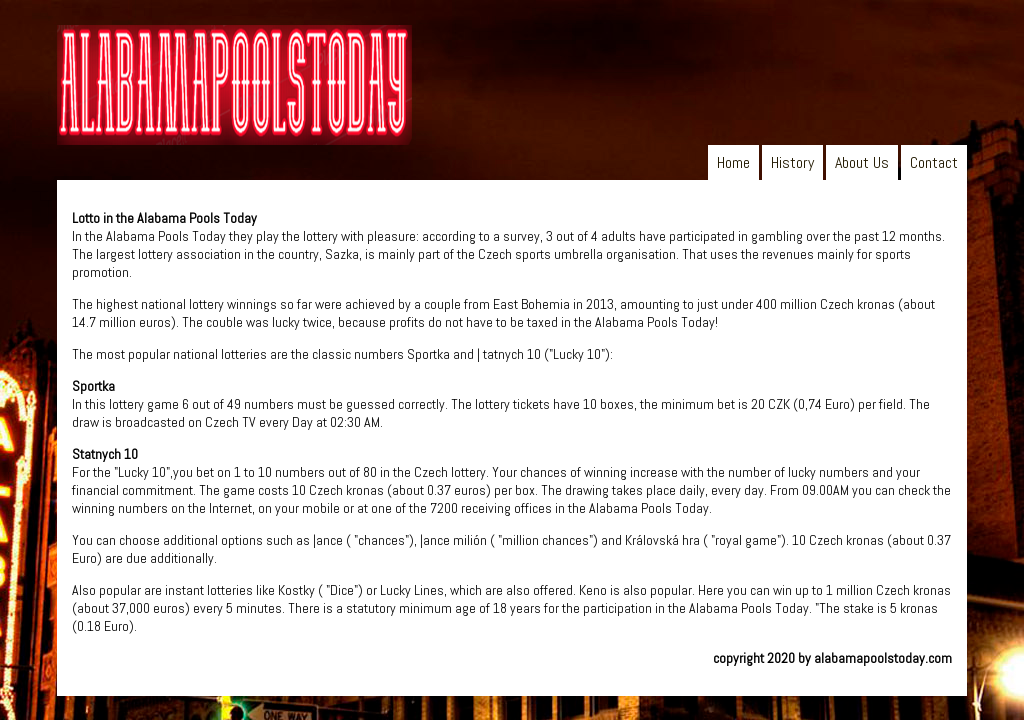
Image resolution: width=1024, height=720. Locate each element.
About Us (862, 162)
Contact (934, 162)
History (792, 162)
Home (733, 162)
